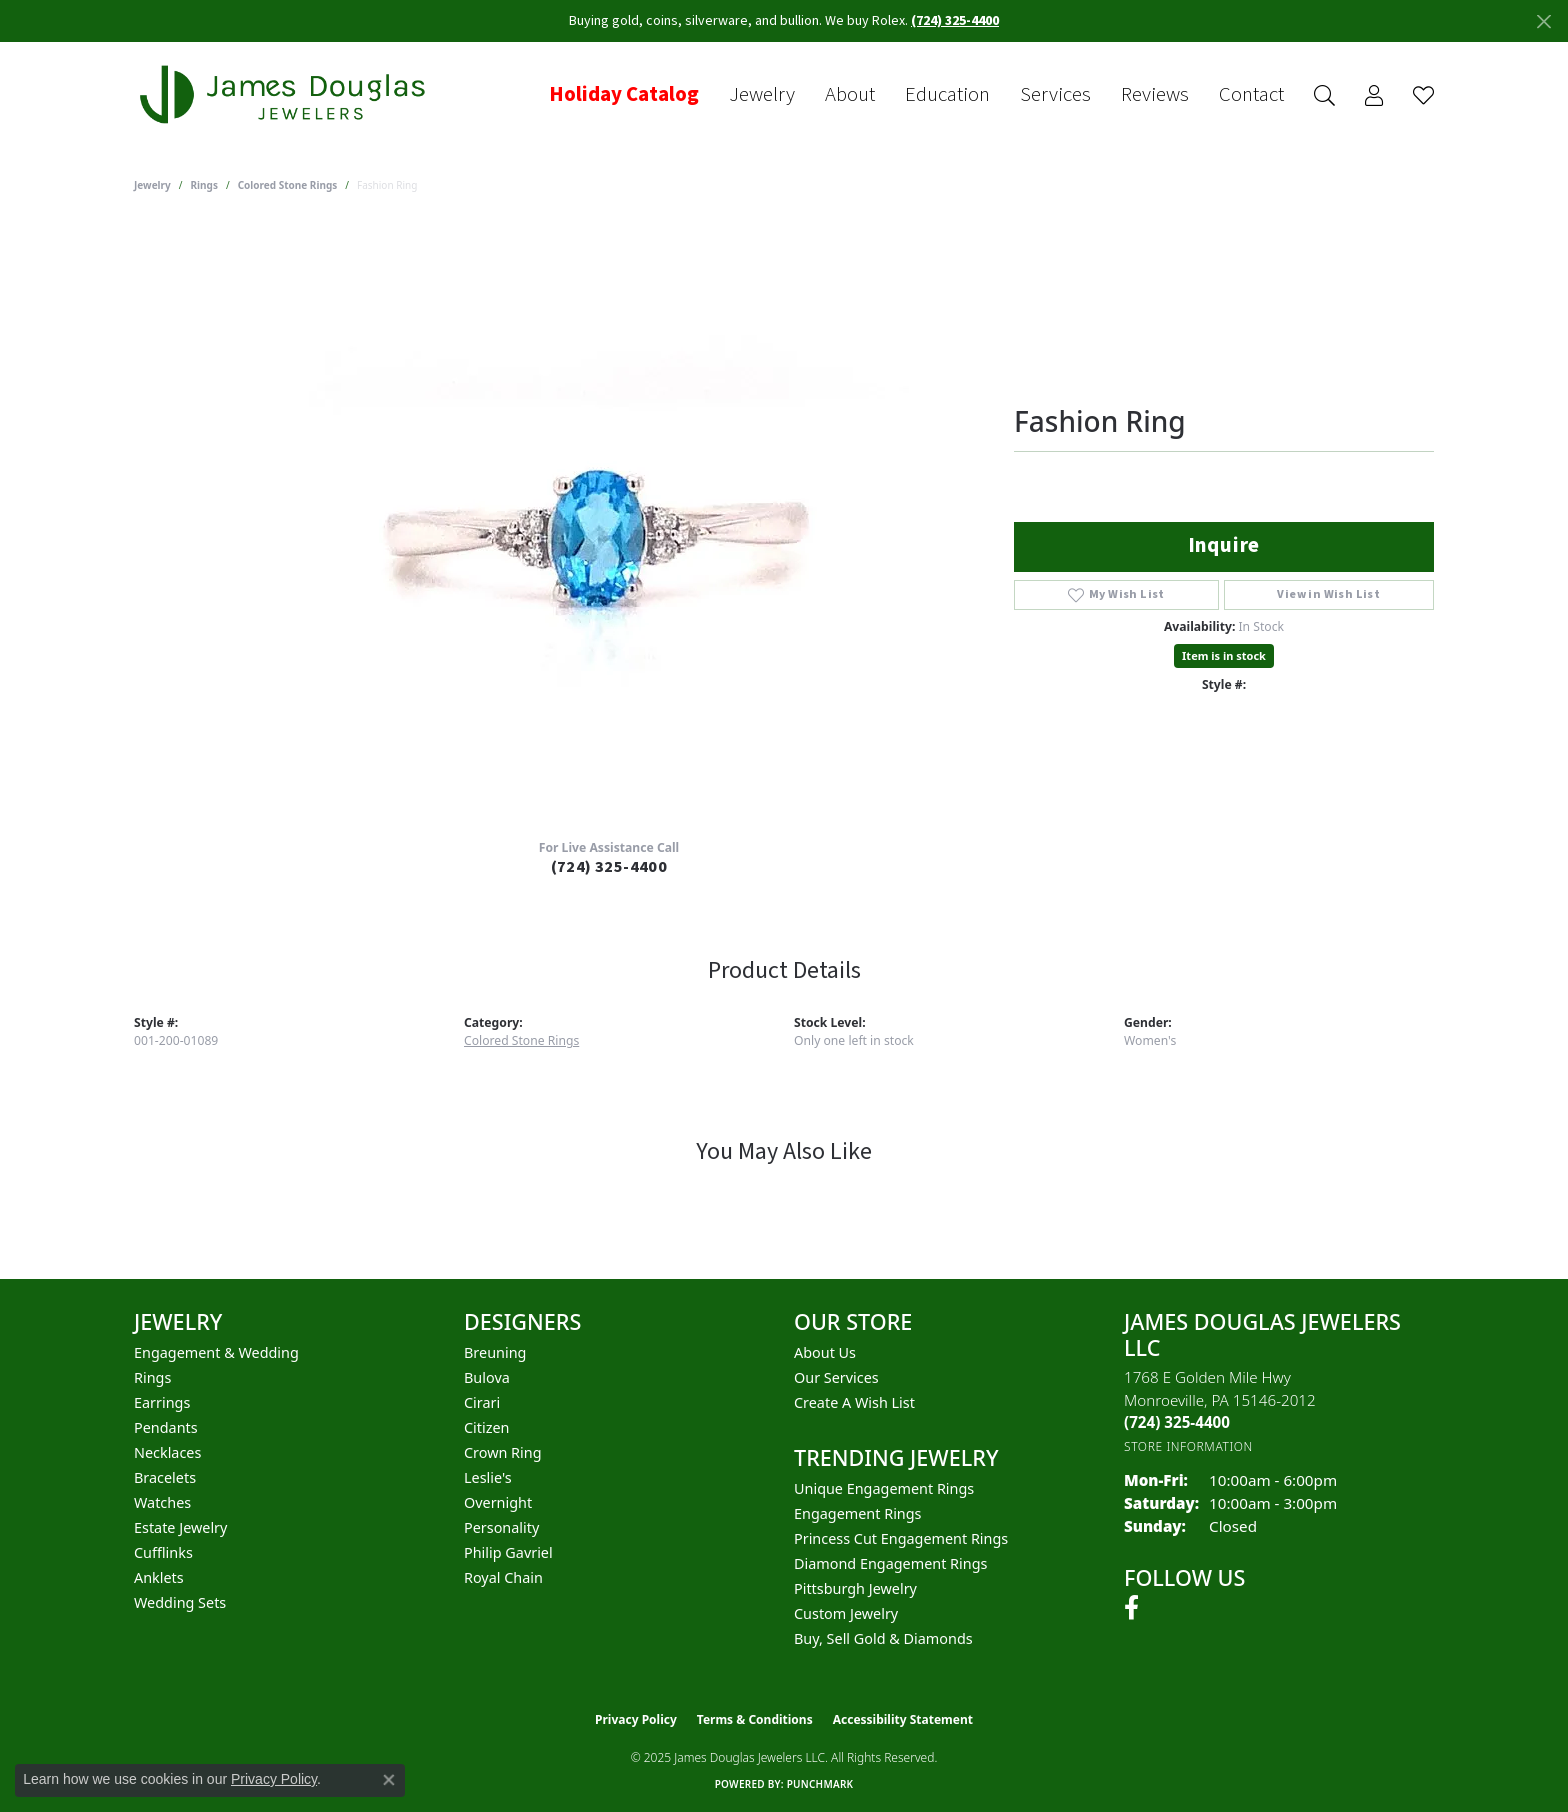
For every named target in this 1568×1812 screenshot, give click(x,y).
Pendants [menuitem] (166, 1427)
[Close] (1543, 21)
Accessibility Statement (903, 1719)
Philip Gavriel (508, 1552)
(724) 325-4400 (609, 867)
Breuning (495, 1352)
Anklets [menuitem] (159, 1577)
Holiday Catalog (624, 95)
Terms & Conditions (755, 1719)
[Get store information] (1188, 1446)
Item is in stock (1224, 655)
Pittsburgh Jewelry (855, 1588)
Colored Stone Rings (288, 185)
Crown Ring (503, 1452)
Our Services (836, 1377)
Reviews (1155, 95)
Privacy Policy (636, 1719)
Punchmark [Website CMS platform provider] (820, 1784)
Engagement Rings (858, 1513)
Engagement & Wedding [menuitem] (216, 1352)
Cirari (482, 1402)
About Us (825, 1352)
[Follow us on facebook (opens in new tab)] (1131, 1608)
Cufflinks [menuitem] (163, 1552)
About (850, 95)
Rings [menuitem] (152, 1377)
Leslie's (488, 1477)
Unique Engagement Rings (884, 1488)
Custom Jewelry (846, 1613)
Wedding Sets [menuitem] (180, 1602)
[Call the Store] (1177, 1422)
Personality (501, 1527)
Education (947, 95)
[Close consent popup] (389, 1780)
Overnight (498, 1502)
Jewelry (762, 95)
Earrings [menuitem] (162, 1402)
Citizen (487, 1427)
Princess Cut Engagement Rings (901, 1538)
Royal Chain (503, 1577)
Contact (1251, 95)
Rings (204, 185)
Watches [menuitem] (162, 1502)
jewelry (152, 185)
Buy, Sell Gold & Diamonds (883, 1638)
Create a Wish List (854, 1402)
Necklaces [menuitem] (167, 1452)
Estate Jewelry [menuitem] (180, 1527)
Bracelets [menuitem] (165, 1477)
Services (1055, 95)
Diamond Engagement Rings (890, 1563)
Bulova (487, 1377)
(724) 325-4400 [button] (955, 21)
